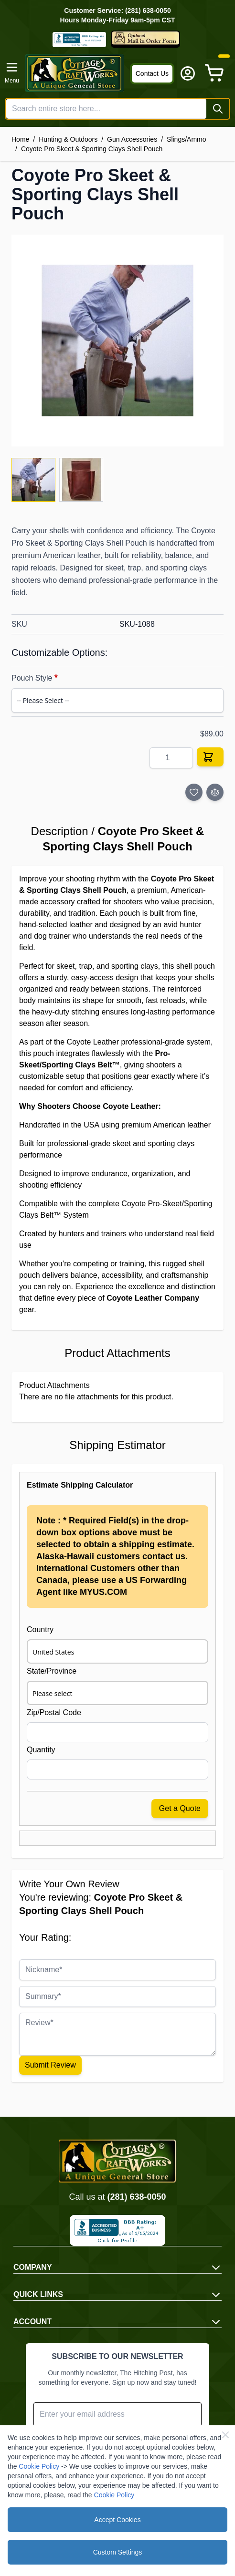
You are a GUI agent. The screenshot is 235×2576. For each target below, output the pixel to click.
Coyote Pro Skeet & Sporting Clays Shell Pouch (92, 149)
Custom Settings (117, 2552)
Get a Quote (180, 1808)
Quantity (41, 1750)
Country (40, 1629)
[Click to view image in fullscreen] (117, 340)
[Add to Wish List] (194, 792)
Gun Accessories (132, 139)
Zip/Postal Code (54, 1712)
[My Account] (187, 73)
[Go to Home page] (74, 73)
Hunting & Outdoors (68, 139)
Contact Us (152, 73)
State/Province (51, 1671)
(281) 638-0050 (136, 2197)
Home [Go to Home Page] (20, 139)
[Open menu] (12, 73)
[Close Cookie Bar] (225, 2435)
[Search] (217, 109)
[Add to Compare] (215, 792)
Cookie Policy (39, 2466)
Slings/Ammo (186, 139)
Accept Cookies (117, 2520)
